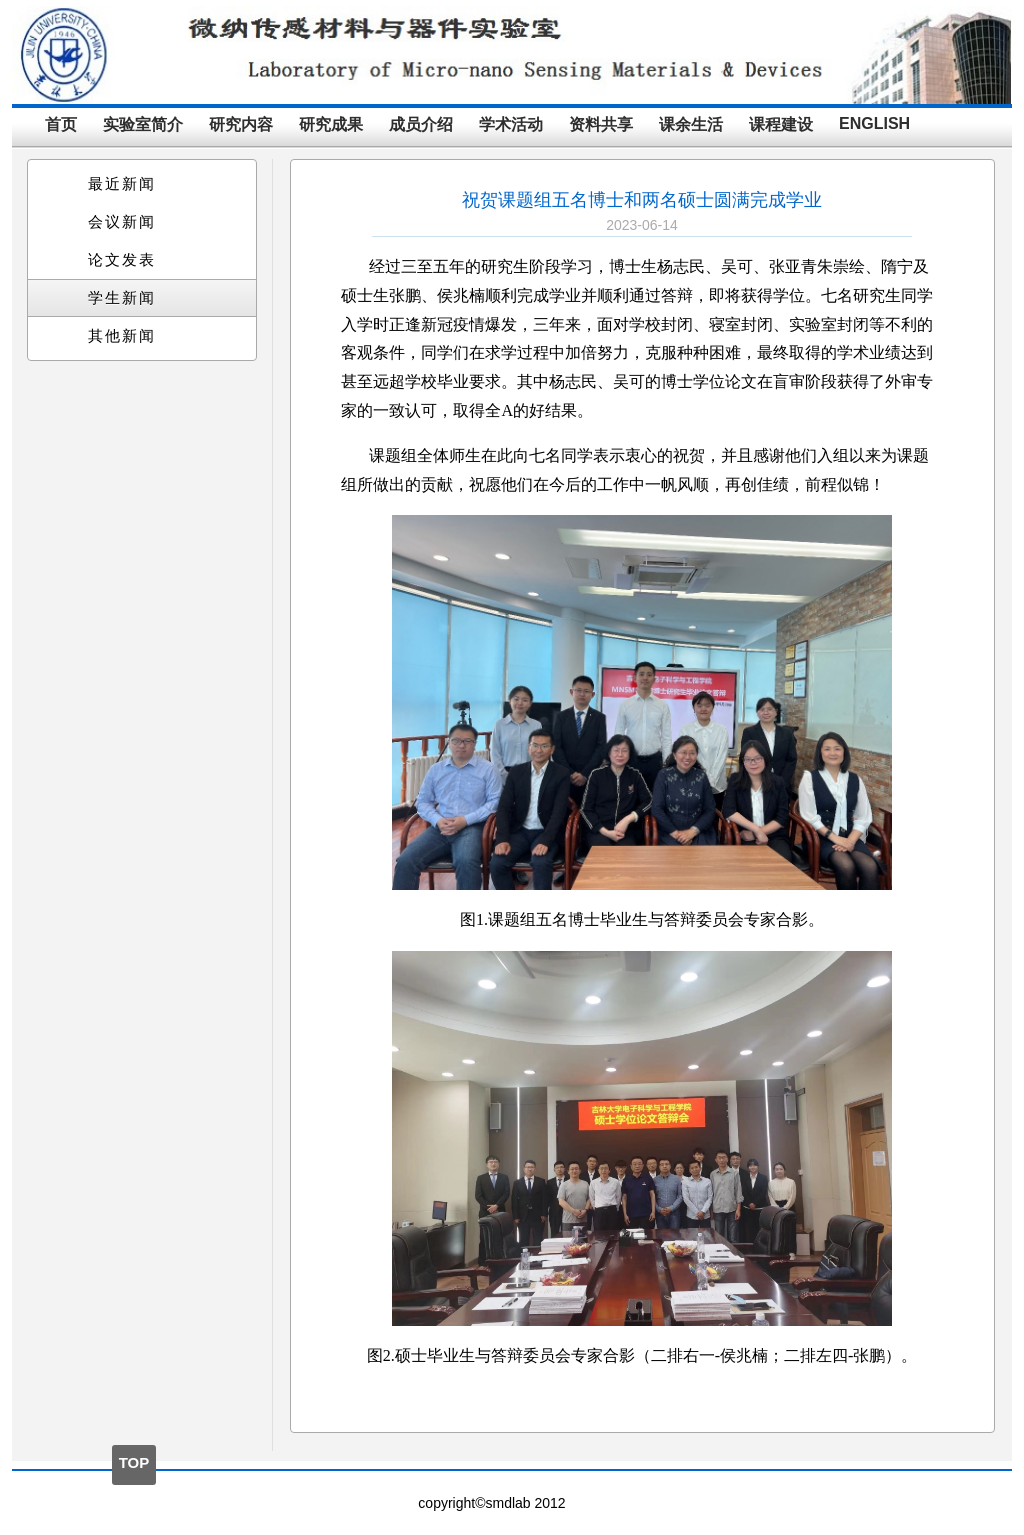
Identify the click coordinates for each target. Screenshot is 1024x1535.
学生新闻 (122, 298)
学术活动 (511, 124)
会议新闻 (122, 222)
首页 (61, 124)
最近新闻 (122, 184)
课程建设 (781, 124)
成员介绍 (421, 124)
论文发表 (122, 260)
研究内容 (241, 124)
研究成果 (331, 124)
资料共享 (601, 124)
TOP (134, 1462)
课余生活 (691, 124)
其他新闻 (122, 336)
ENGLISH (874, 123)
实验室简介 (143, 124)
